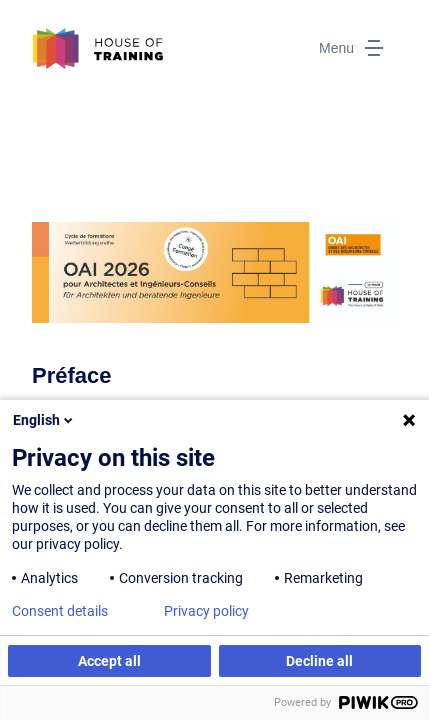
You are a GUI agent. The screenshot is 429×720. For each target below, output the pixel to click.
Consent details (60, 611)
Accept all (109, 661)
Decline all (319, 661)
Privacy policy (206, 611)
